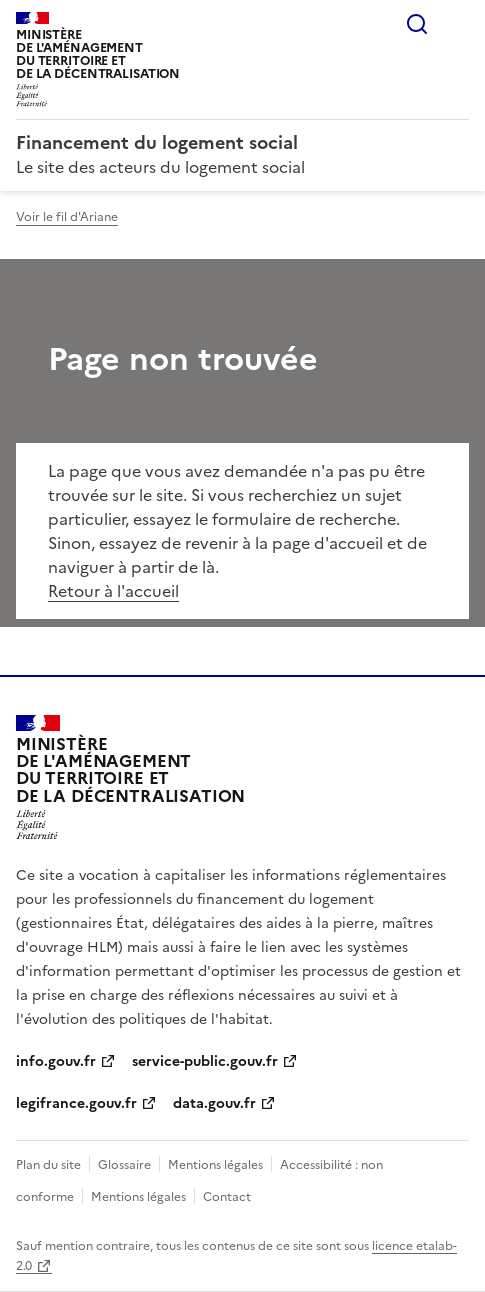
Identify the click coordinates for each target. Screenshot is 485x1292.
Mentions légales (215, 1165)
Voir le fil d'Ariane (67, 217)
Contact (227, 1197)
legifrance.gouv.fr (76, 1103)
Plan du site (48, 1165)
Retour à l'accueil (113, 591)
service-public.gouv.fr (205, 1061)
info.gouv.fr (56, 1061)
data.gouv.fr (214, 1103)
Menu (457, 24)
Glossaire (124, 1165)
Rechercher (417, 24)
